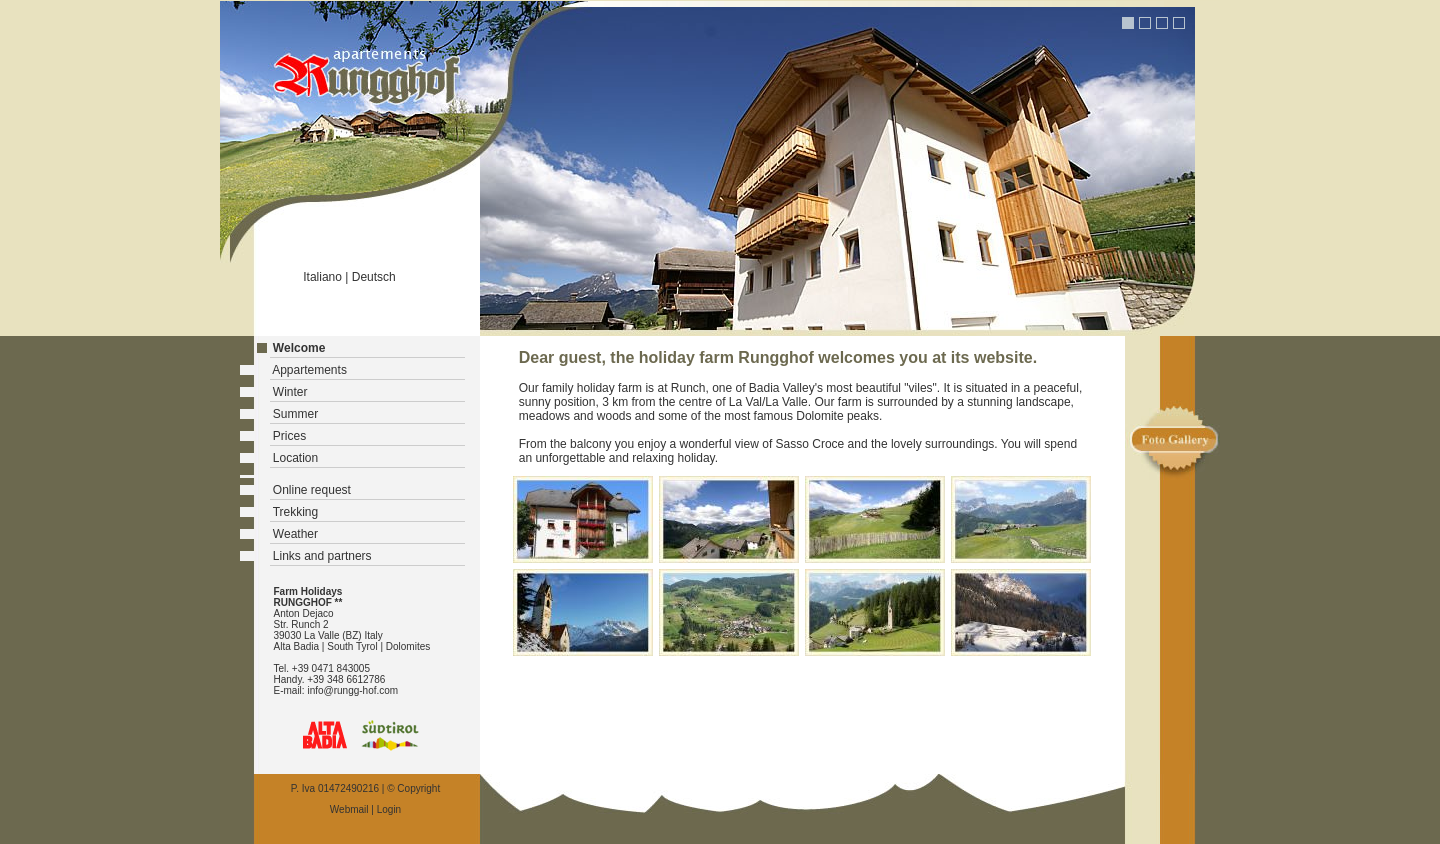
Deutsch (374, 277)
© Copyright (413, 788)
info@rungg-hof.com (352, 690)
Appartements (309, 370)
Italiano (322, 277)
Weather (295, 534)
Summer (295, 414)
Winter (290, 392)
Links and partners (322, 556)
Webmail (349, 809)
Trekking (296, 512)
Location (295, 458)
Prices (289, 436)
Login (389, 809)
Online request (312, 490)
